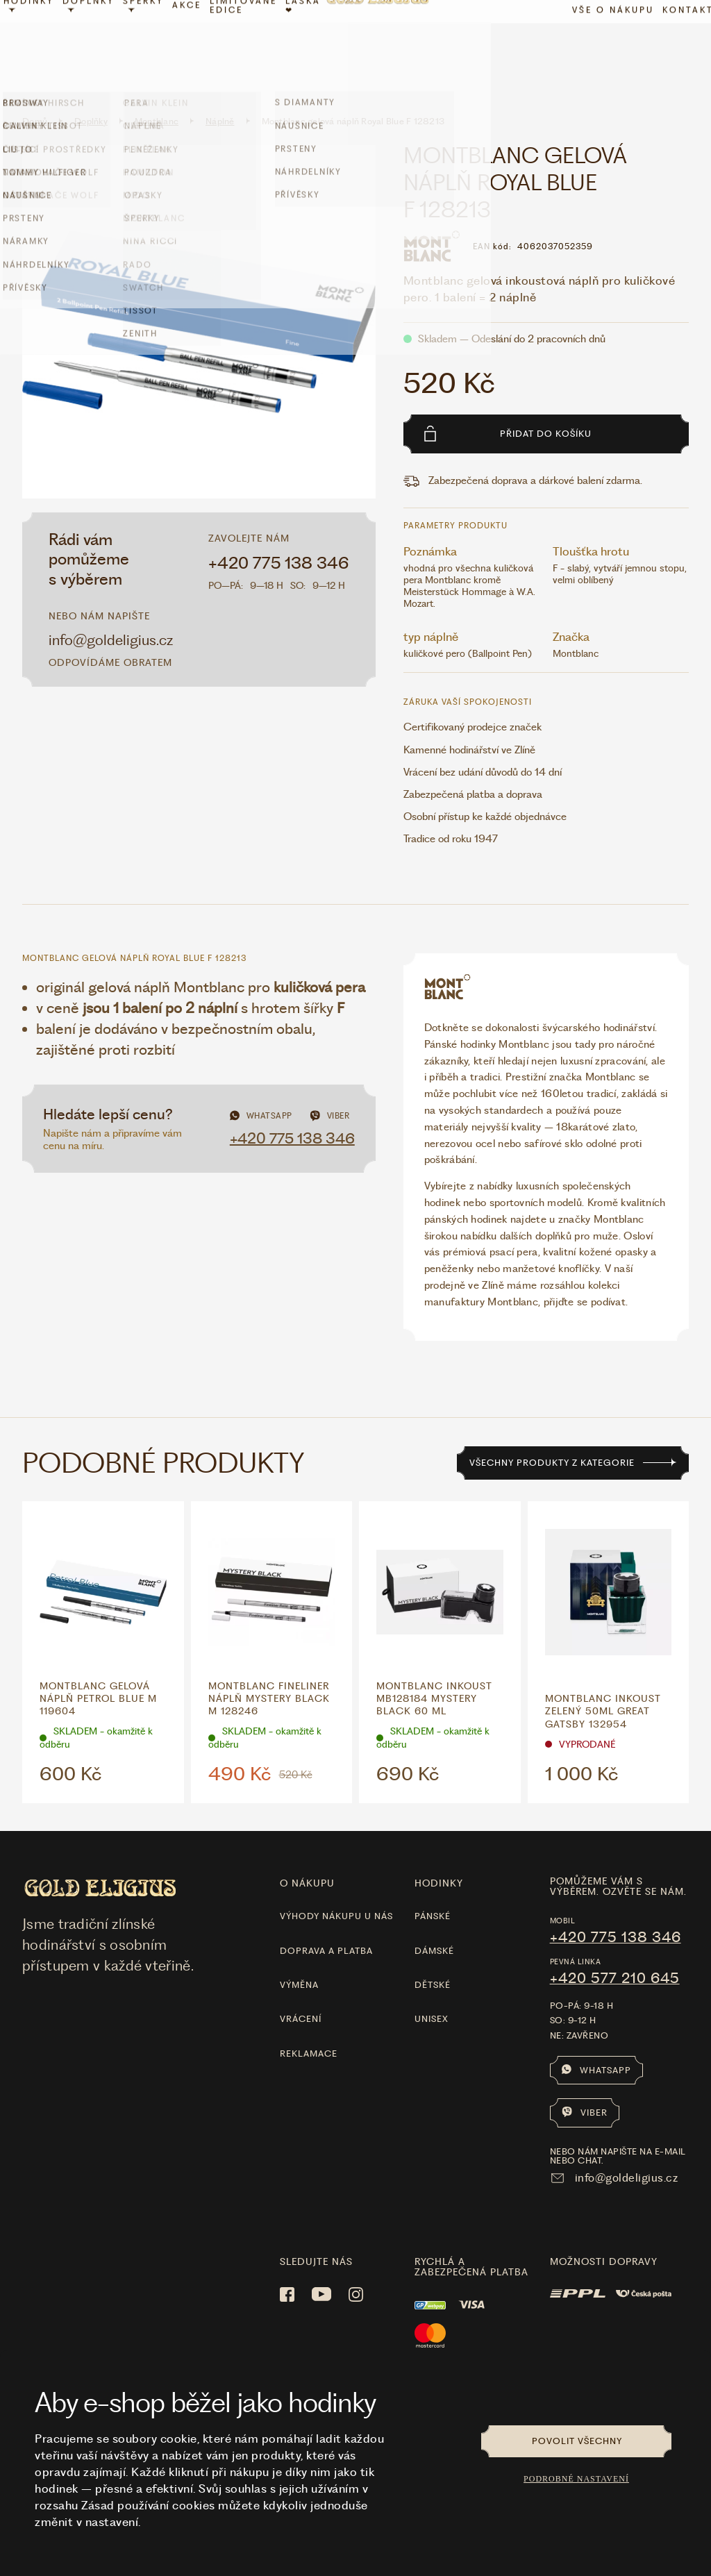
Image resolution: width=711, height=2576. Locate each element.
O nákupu (307, 1852)
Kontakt (677, 48)
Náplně (220, 90)
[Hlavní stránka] (387, 44)
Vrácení (300, 1989)
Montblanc (156, 90)
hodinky (439, 1852)
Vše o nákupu (603, 48)
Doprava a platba (326, 1920)
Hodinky (39, 42)
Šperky (153, 42)
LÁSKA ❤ (313, 44)
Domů (34, 90)
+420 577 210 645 (615, 1947)
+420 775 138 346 (278, 532)
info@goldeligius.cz (111, 609)
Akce (197, 44)
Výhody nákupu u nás (336, 1885)
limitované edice (253, 44)
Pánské (433, 1885)
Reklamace (308, 2023)
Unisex (432, 1989)
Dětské (433, 1954)
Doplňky (99, 42)
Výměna (299, 1954)
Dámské (434, 1920)
